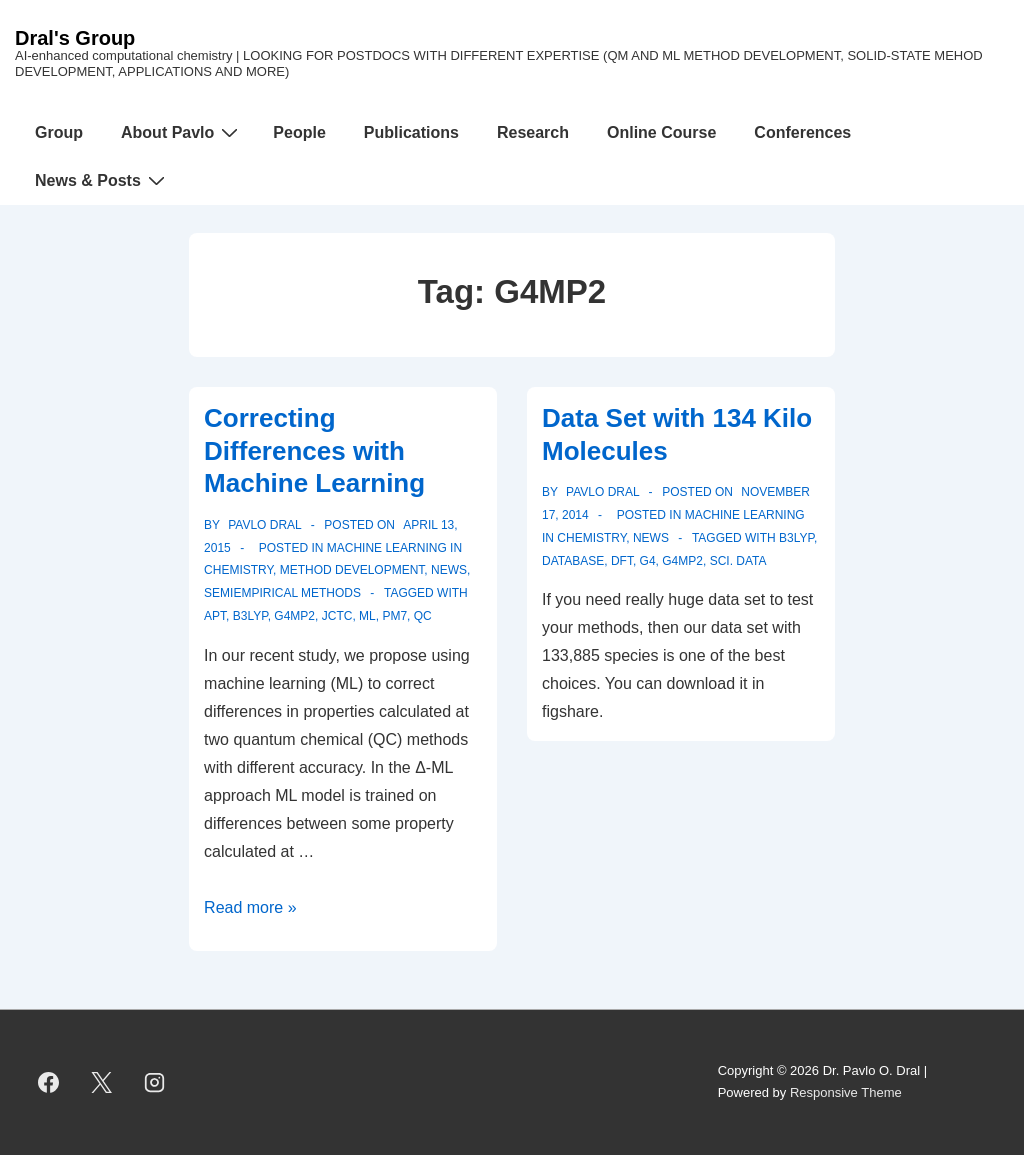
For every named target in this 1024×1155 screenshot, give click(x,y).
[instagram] (155, 1082)
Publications (411, 132)
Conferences (802, 132)
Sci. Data (738, 561)
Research (533, 132)
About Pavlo (182, 132)
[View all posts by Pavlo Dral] (263, 525)
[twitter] (102, 1082)
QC (423, 616)
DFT (622, 561)
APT (215, 616)
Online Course (661, 132)
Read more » (250, 907)
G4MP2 (294, 616)
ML (367, 616)
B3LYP (250, 616)
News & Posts (102, 180)
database (573, 561)
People (299, 132)
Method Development (352, 570)
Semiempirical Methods (282, 593)
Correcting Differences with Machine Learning (314, 450)
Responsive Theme (846, 1092)
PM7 (394, 616)
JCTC (337, 616)
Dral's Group (75, 38)
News (449, 570)
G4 (648, 561)
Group (59, 132)
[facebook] (49, 1082)
